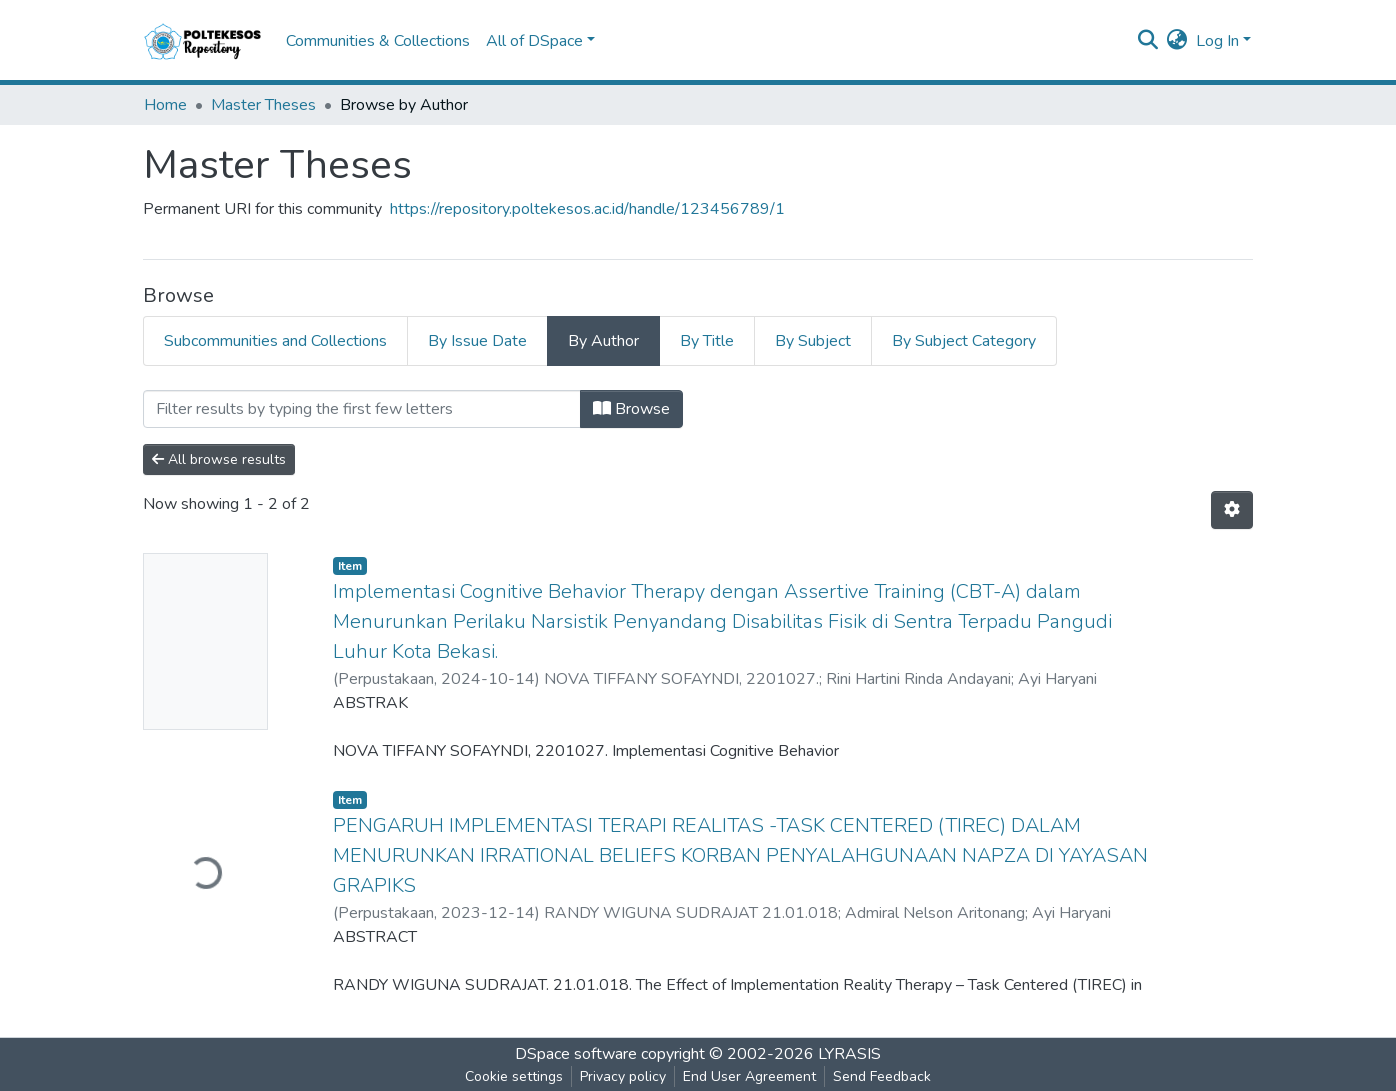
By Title (707, 341)
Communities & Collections (378, 41)
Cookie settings (514, 1076)
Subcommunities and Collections (275, 341)
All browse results (219, 459)
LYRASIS (849, 1054)
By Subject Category (964, 341)
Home (165, 105)
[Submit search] (1148, 41)
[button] (1177, 41)
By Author (603, 341)
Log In (1217, 41)
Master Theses (263, 105)
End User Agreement (749, 1076)
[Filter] (362, 409)
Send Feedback (882, 1076)
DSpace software (576, 1054)
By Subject (813, 341)
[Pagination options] (1232, 510)
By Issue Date (477, 341)
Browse (631, 409)
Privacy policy (623, 1076)
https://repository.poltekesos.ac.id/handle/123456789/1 (587, 209)
